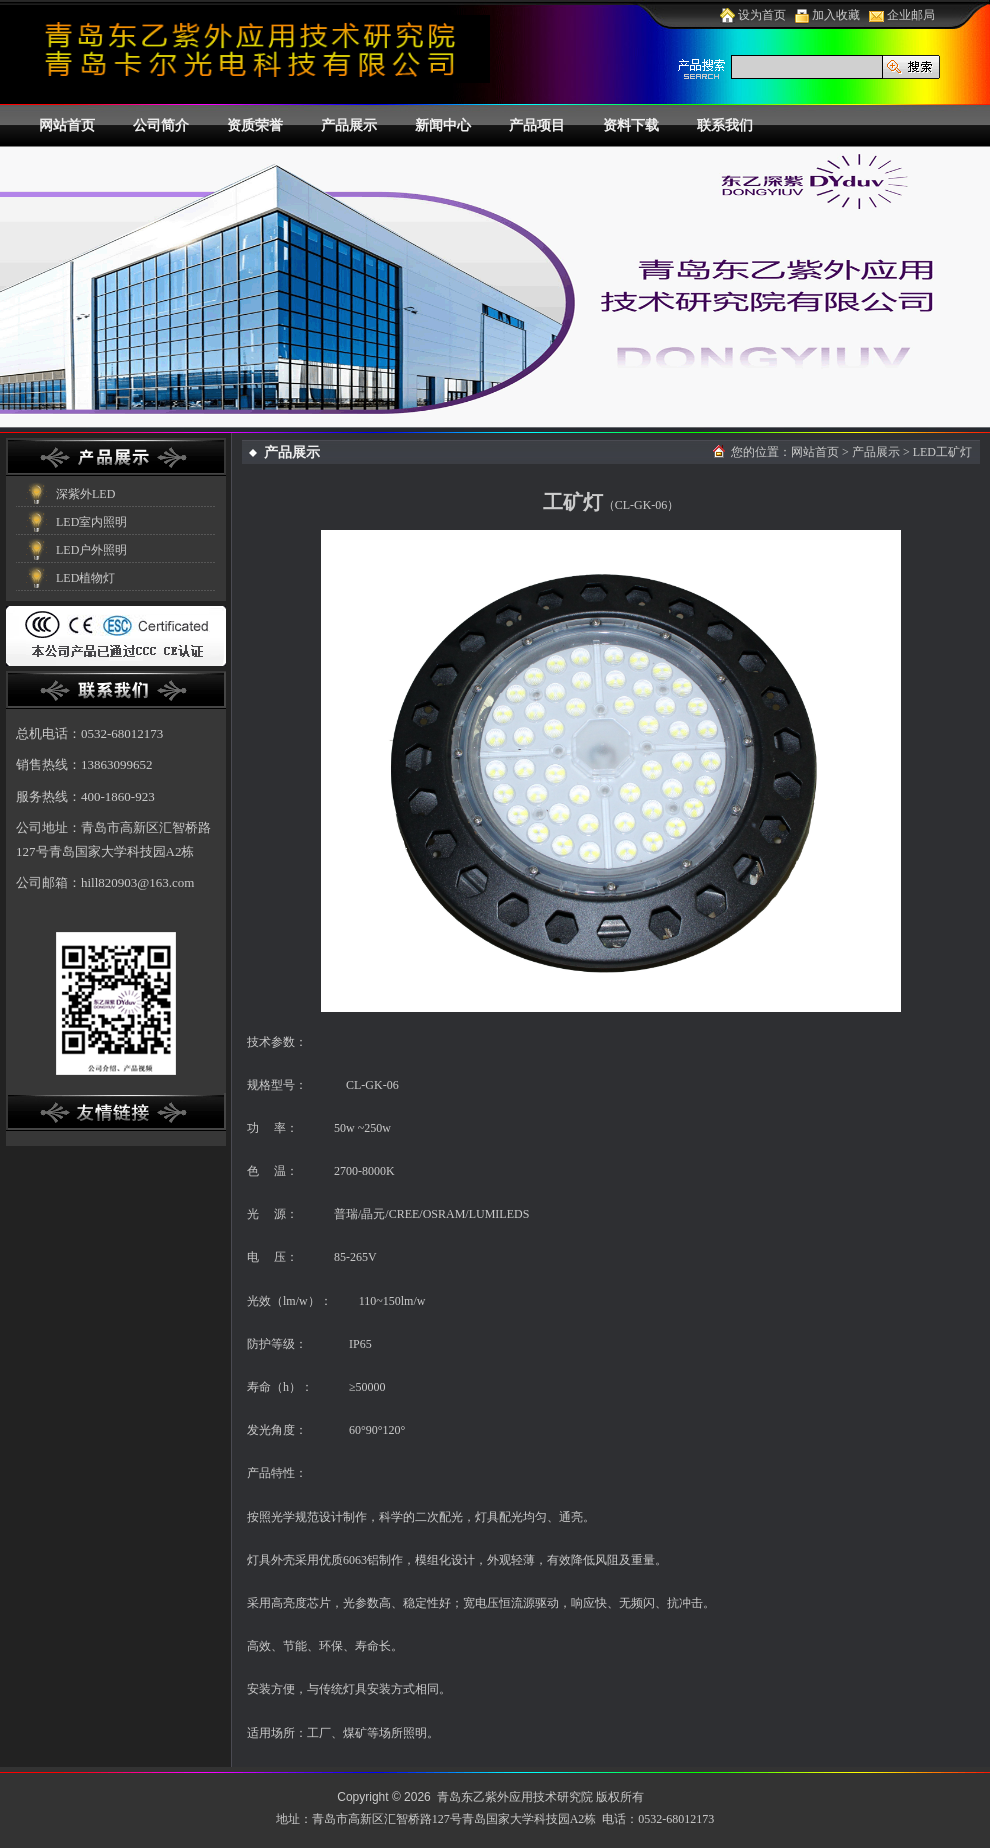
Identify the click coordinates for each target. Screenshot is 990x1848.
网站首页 (67, 125)
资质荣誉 (255, 125)
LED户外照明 (91, 550)
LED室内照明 (91, 522)
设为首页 (753, 15)
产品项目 (537, 125)
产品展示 (349, 125)
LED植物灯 (85, 578)
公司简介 (161, 125)
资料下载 (631, 125)
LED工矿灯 (942, 452)
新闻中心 (443, 125)
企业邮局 (902, 15)
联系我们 (725, 125)
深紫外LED (85, 494)
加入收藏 (827, 15)
